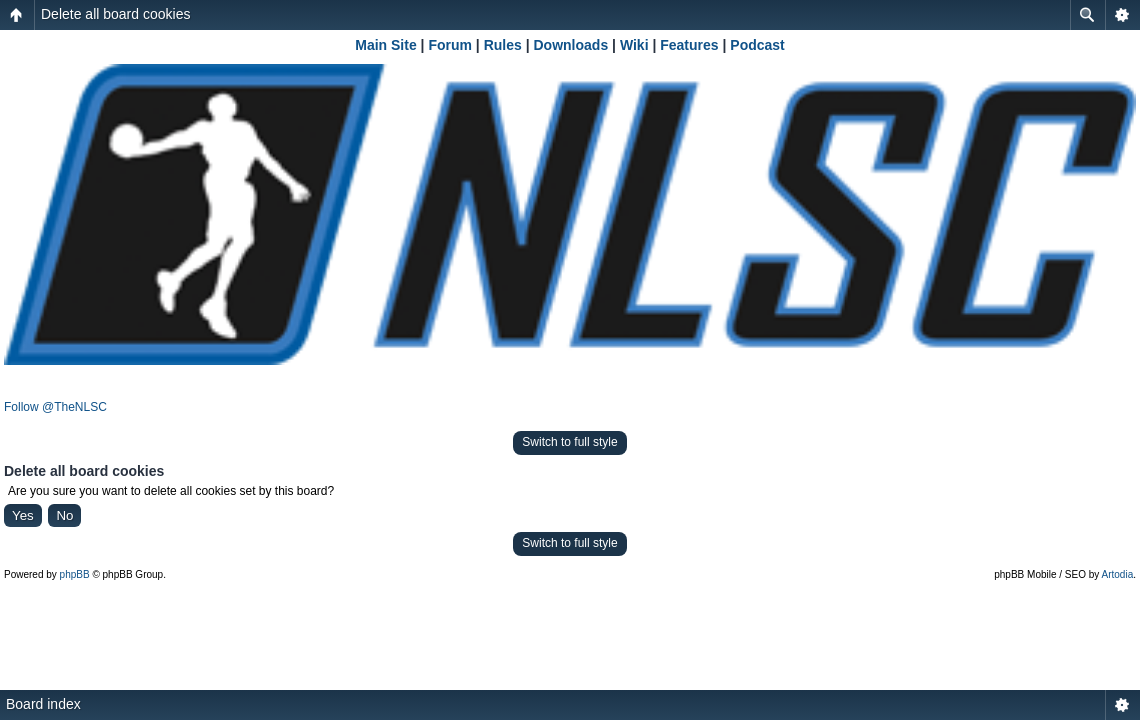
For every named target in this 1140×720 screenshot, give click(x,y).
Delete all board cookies (115, 14)
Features (689, 45)
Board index (43, 704)
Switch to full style (569, 442)
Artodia (1118, 574)
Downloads (571, 45)
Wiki (634, 45)
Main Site (385, 45)
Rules (503, 45)
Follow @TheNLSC (55, 407)
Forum (450, 45)
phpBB (75, 574)
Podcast (757, 45)
